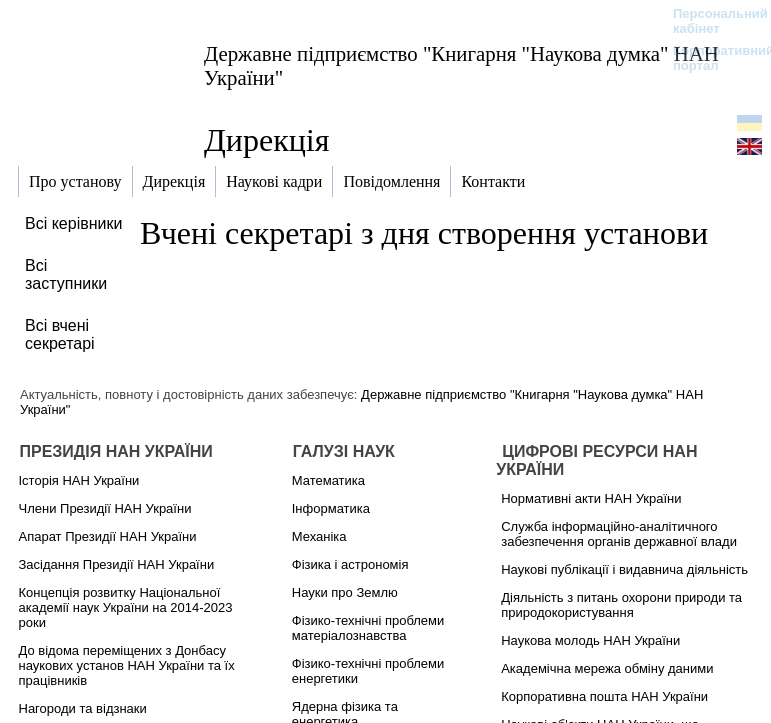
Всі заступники (66, 274)
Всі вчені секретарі (60, 334)
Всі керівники (73, 223)
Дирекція (266, 140)
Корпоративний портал (710, 58)
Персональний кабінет (710, 21)
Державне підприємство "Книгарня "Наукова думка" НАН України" (461, 65)
